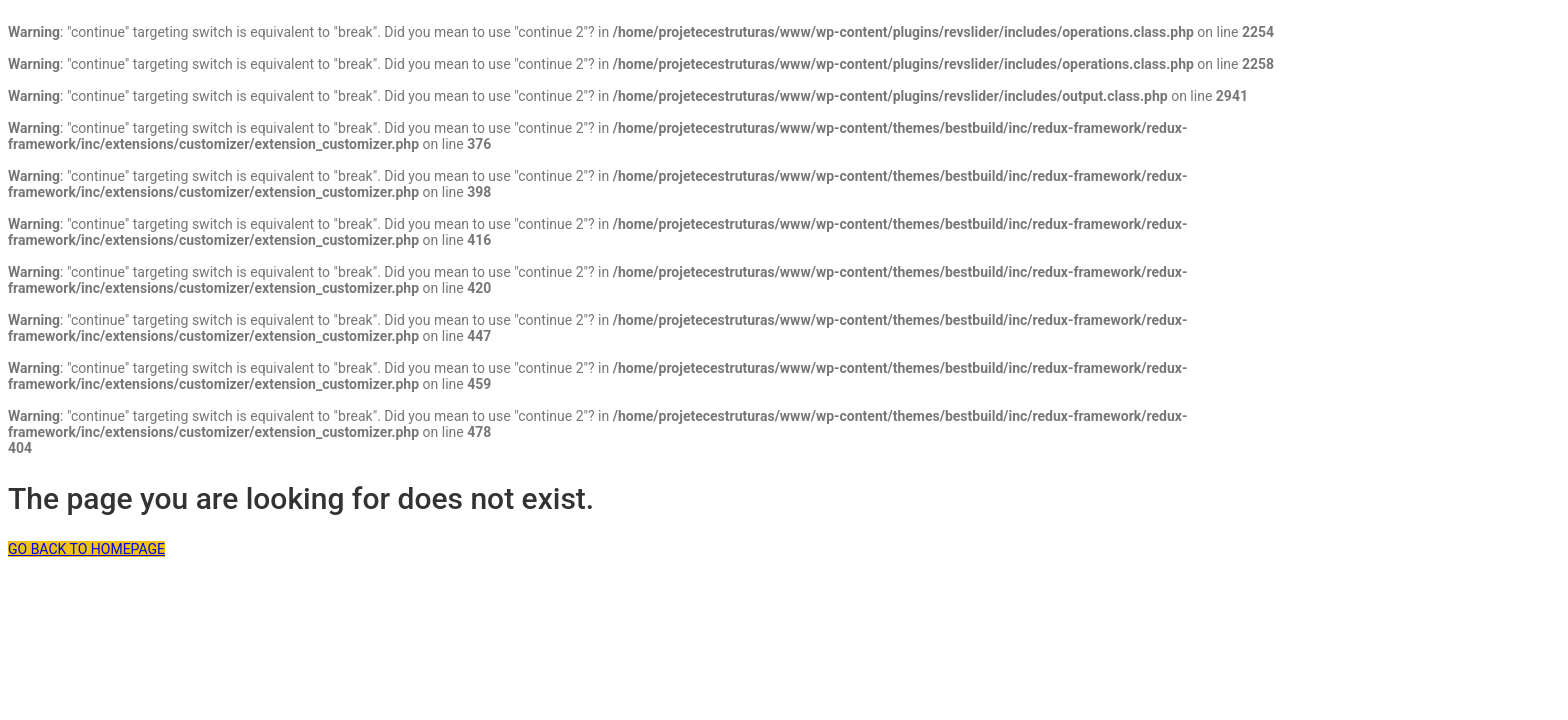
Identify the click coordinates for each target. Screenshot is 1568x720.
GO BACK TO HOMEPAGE (86, 549)
